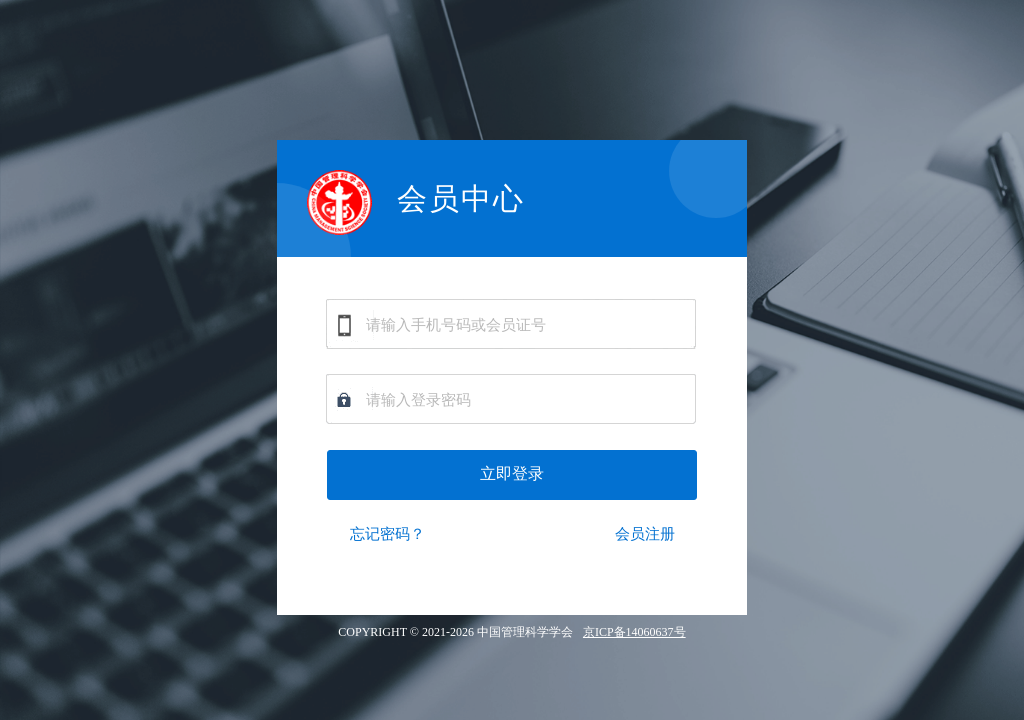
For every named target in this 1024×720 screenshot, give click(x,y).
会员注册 (645, 534)
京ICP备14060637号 (634, 632)
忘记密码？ (387, 534)
